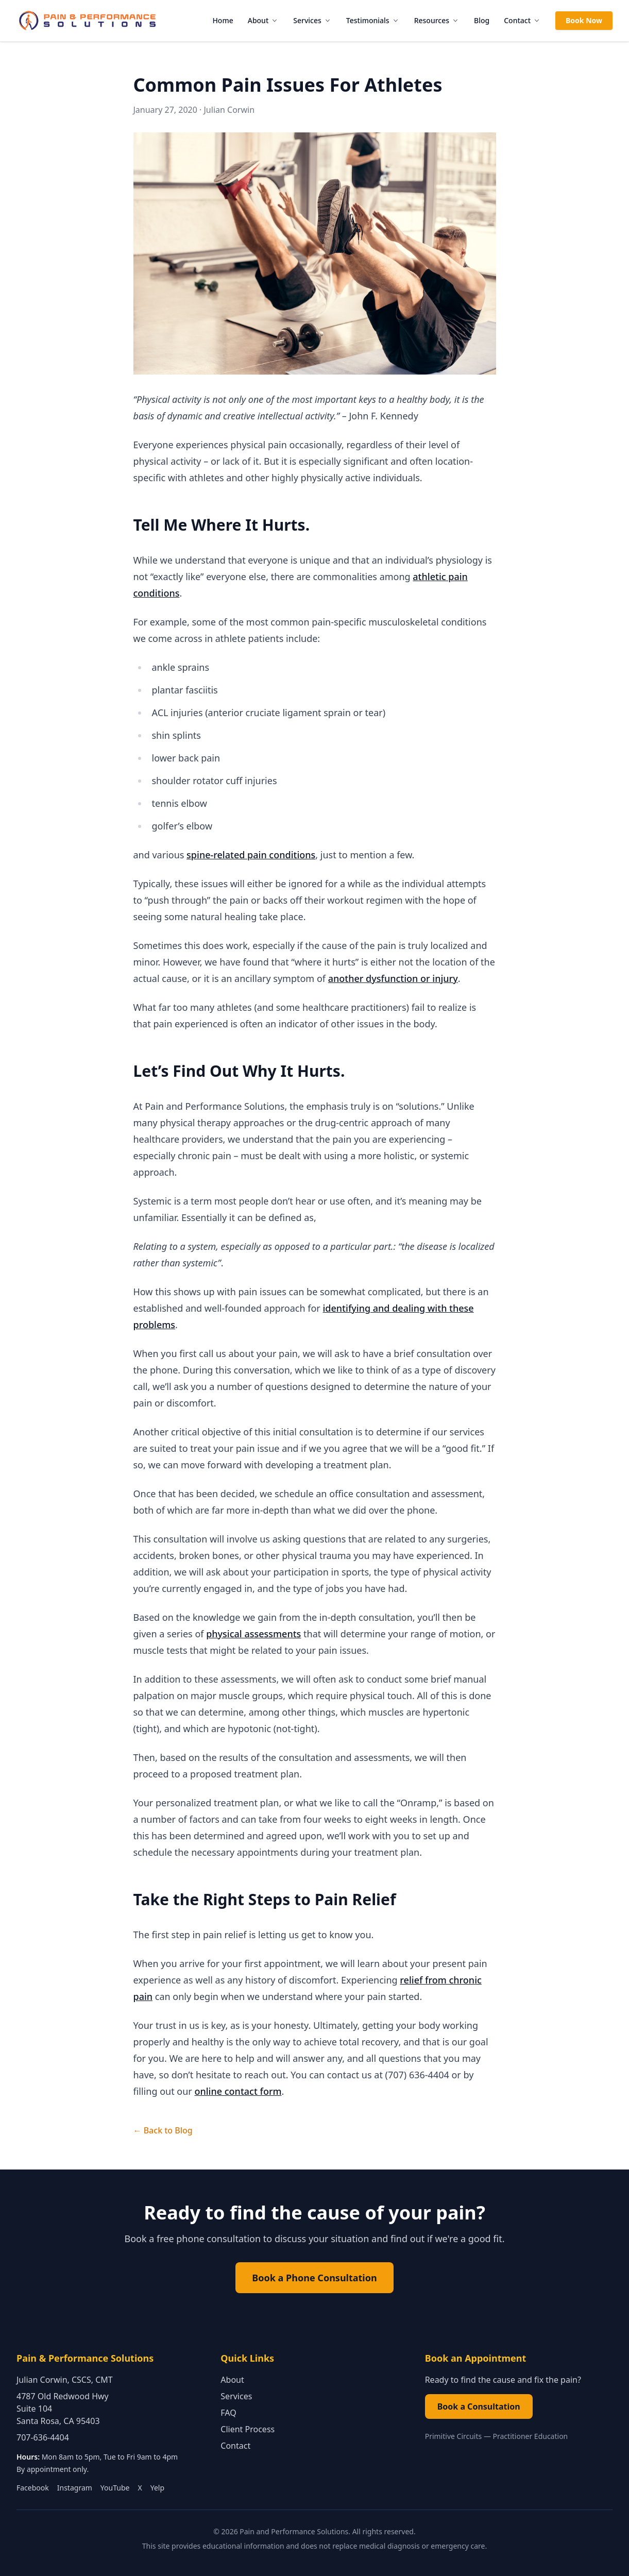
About (263, 20)
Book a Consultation (478, 2406)
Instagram (74, 2488)
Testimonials (373, 20)
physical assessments (253, 1634)
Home (222, 20)
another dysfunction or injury (393, 978)
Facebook (32, 2488)
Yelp (157, 2488)
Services (312, 20)
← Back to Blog (163, 2130)
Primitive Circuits (453, 2436)
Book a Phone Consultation (314, 2278)
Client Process (247, 2429)
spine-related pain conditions (250, 855)
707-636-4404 (42, 2437)
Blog (481, 20)
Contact (522, 20)
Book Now (584, 20)
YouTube (115, 2488)
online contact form (237, 2091)
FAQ (228, 2412)
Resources (437, 20)
